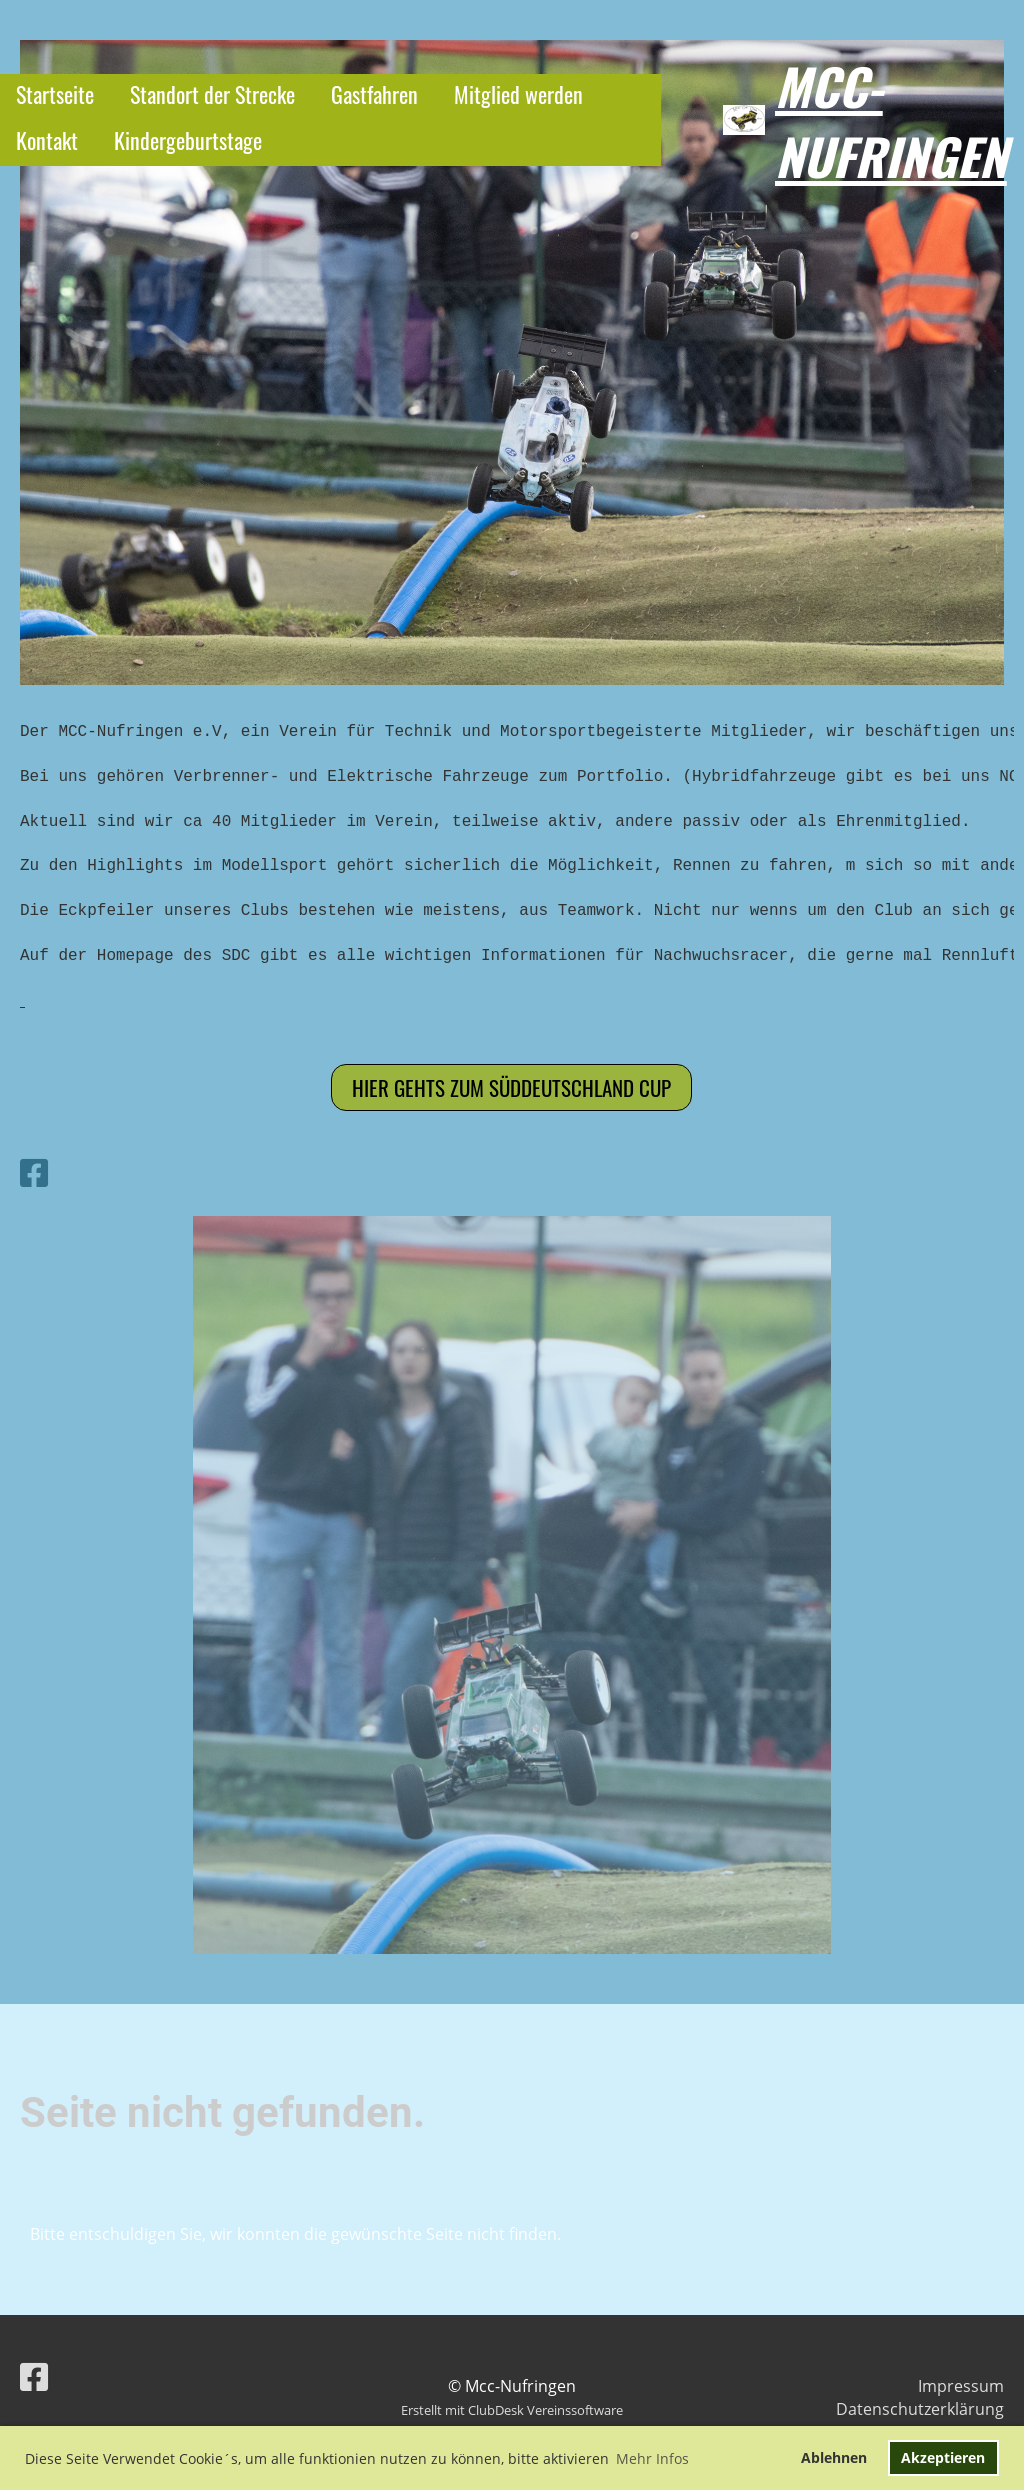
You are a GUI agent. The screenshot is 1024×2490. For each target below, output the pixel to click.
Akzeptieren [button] (943, 2457)
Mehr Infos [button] (652, 2458)
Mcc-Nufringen (891, 120)
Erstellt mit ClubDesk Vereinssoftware (512, 2410)
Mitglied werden (518, 94)
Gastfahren (374, 94)
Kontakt (47, 140)
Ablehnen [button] (834, 2457)
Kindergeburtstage (188, 140)
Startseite (55, 94)
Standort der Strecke (212, 94)
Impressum (961, 2386)
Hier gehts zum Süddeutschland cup (511, 1087)
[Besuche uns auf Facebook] (34, 1172)
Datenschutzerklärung (920, 2409)
